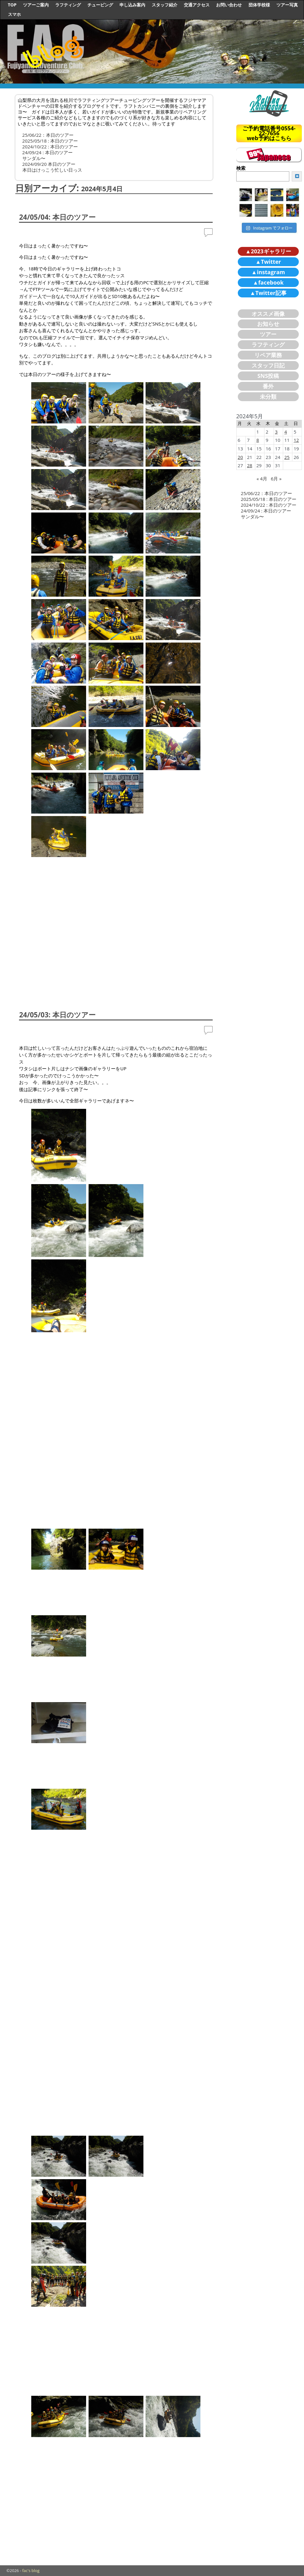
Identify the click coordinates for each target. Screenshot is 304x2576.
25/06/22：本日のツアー (48, 135)
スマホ (14, 14)
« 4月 (261, 478)
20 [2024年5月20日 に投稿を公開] (240, 457)
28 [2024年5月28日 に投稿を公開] (249, 465)
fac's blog (31, 2570)
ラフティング (68, 5)
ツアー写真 (287, 5)
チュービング (100, 5)
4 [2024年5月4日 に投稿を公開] (285, 432)
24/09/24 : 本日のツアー (47, 152)
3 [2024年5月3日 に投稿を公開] (276, 432)
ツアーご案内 (36, 5)
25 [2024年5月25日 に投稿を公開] (287, 457)
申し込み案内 (132, 5)
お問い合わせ (229, 5)
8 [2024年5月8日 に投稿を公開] (257, 440)
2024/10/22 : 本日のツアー (50, 147)
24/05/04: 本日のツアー (57, 217)
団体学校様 (259, 5)
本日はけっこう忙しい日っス (52, 170)
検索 (240, 168)
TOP (12, 5)
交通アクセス (197, 5)
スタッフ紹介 (164, 5)
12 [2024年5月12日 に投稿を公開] (296, 440)
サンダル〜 (33, 158)
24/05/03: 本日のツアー (57, 1015)
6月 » (276, 478)
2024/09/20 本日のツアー (49, 164)
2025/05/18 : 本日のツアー (50, 141)
